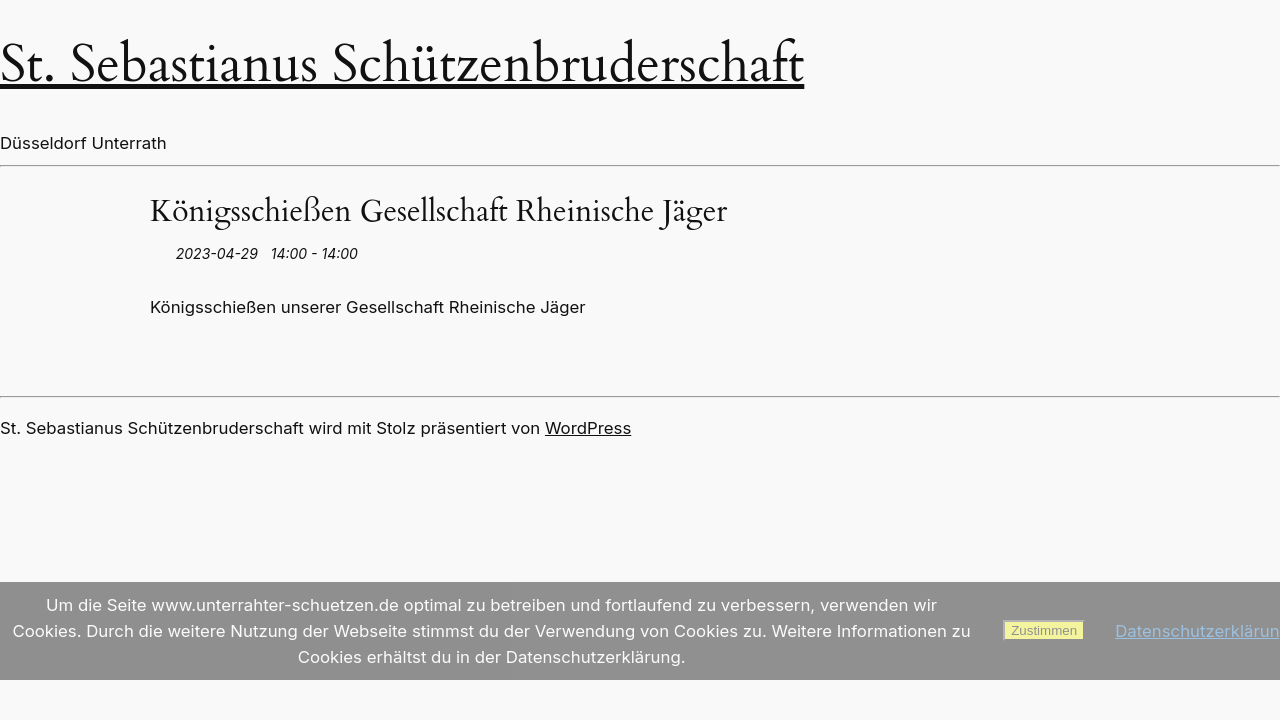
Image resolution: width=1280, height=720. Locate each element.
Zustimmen (1044, 630)
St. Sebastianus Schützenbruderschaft (402, 64)
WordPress (588, 428)
